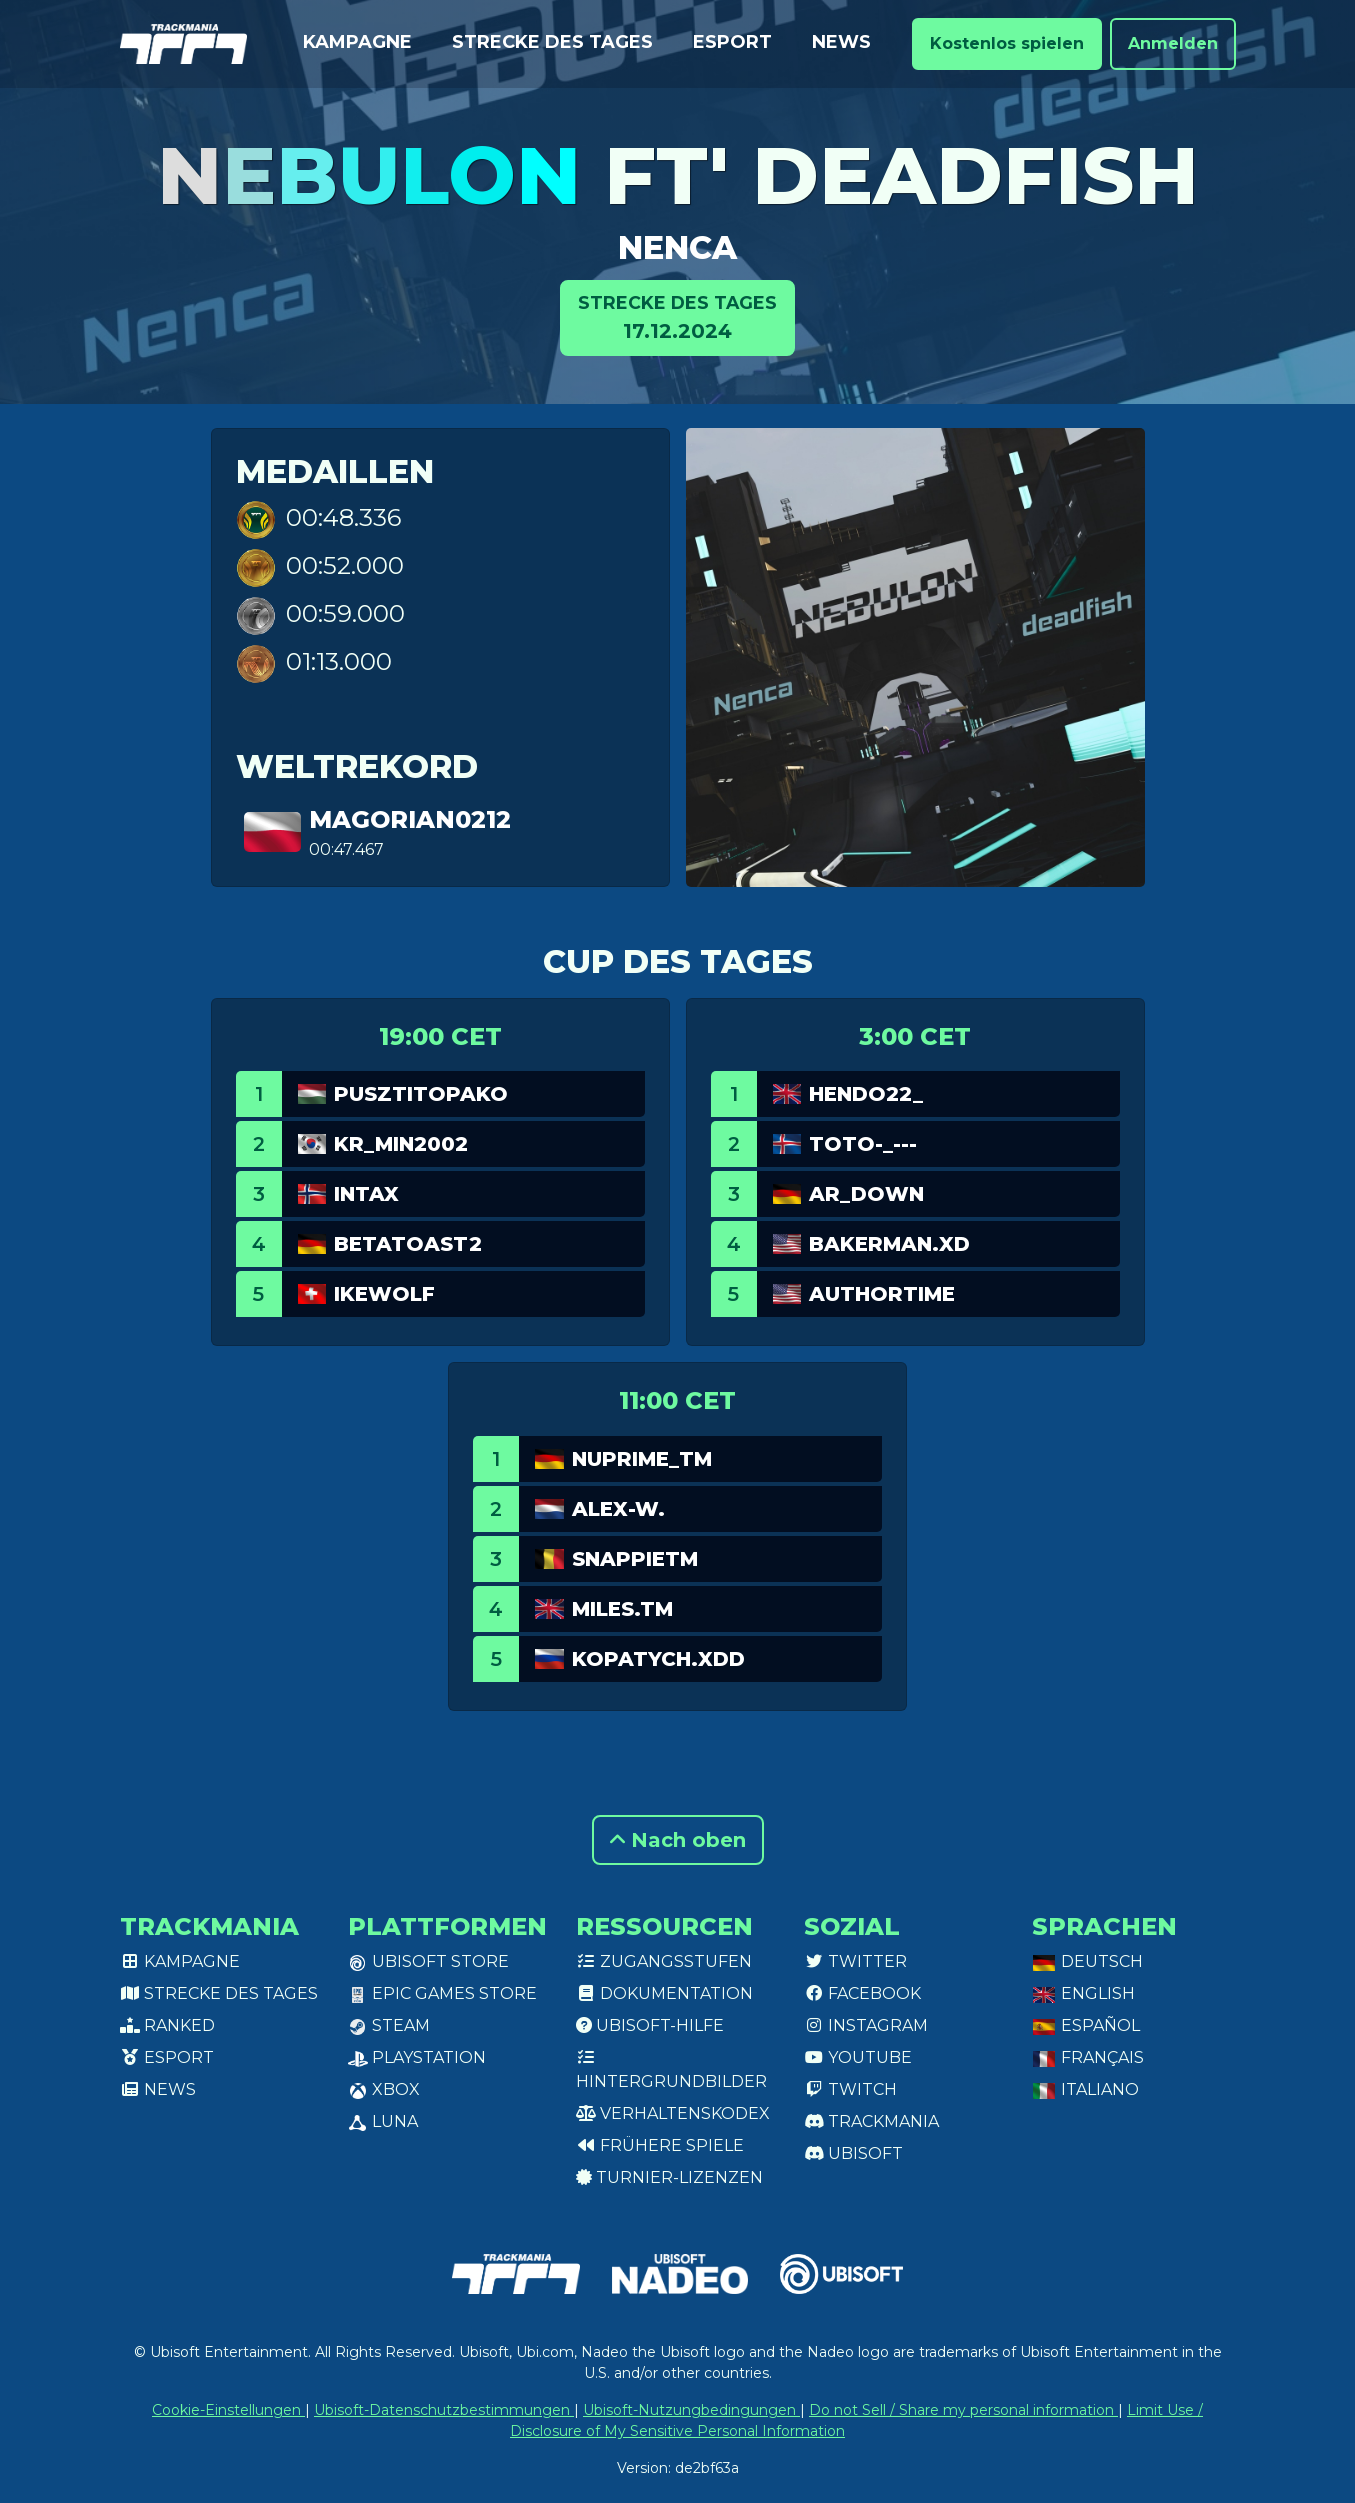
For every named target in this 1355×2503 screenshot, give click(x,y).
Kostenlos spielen (1007, 43)
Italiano (1085, 2089)
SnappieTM (635, 1559)
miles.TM (622, 1609)
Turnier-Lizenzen (669, 2177)
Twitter (855, 1961)
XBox (384, 2089)
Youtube (858, 2057)
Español (1086, 2025)
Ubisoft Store (428, 1961)
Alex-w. (618, 1509)
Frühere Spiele (660, 2145)
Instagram (866, 2025)
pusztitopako (421, 1094)
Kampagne (357, 42)
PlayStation (417, 2057)
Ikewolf (384, 1294)
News (841, 42)
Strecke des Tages (552, 42)
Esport (732, 42)
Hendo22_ (866, 1094)
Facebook (862, 1993)
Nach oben (678, 1840)
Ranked (167, 2025)
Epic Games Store (442, 1993)
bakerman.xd (889, 1244)
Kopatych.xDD (658, 1659)
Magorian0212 (410, 819)
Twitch (850, 2089)
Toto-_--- (863, 1144)
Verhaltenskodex (673, 2113)
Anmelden (1173, 43)
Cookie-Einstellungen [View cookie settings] (228, 2410)
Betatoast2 (408, 1244)
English (1083, 1993)
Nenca (677, 247)
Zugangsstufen (664, 1961)
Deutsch (1087, 1961)
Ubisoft (853, 2153)
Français (1088, 2057)
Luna (383, 2121)
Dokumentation (664, 1993)
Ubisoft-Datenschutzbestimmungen (444, 2410)
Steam (389, 2025)
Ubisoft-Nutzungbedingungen (691, 2410)
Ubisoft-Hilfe (650, 2025)
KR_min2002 (401, 1144)
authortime (882, 1294)
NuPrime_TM (642, 1459)
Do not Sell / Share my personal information (963, 2410)
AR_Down (866, 1194)
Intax (366, 1194)
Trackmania (871, 2121)
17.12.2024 (677, 316)
